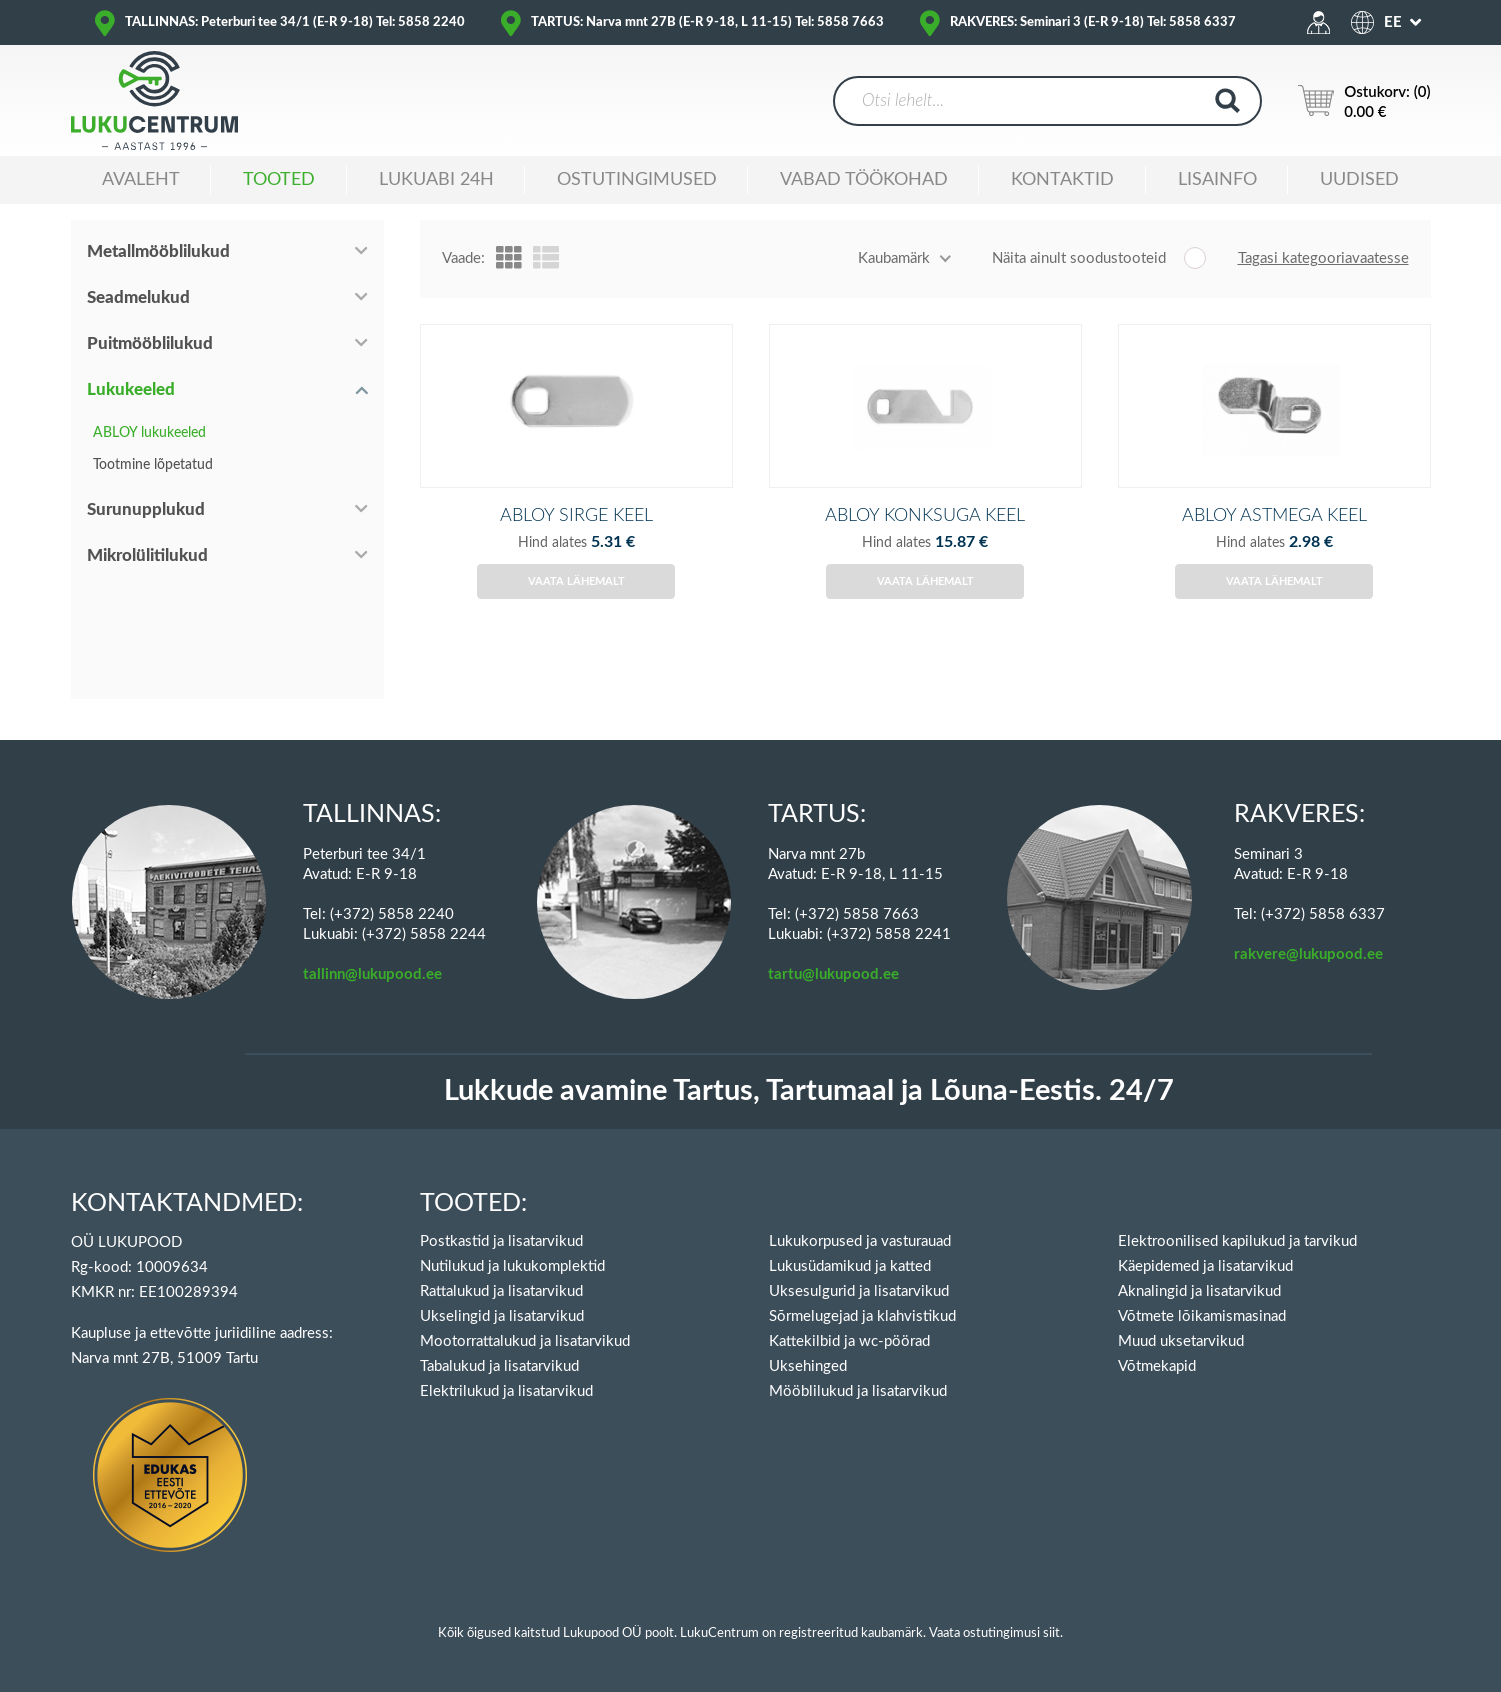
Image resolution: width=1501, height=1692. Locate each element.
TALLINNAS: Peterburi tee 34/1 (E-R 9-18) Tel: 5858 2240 (295, 22)
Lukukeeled (131, 389)
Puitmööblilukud (150, 343)
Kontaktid (1062, 180)
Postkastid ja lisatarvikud (501, 1241)
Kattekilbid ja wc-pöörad (849, 1341)
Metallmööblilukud (158, 251)
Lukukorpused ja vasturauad (860, 1241)
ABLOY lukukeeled (149, 433)
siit (1051, 1633)
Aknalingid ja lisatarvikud (1199, 1291)
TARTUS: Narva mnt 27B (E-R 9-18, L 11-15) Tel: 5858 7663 (707, 22)
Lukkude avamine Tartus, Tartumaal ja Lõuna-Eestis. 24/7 (809, 1091)
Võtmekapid (1157, 1366)
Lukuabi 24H (436, 180)
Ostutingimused (637, 180)
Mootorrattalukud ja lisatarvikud (525, 1341)
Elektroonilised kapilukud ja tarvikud (1237, 1241)
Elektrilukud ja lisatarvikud (506, 1391)
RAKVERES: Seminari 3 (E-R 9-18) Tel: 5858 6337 (1093, 22)
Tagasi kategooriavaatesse (1323, 258)
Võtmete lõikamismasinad (1202, 1316)
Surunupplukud (146, 509)
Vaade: (463, 258)
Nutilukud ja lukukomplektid (512, 1266)
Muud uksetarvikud (1181, 1341)
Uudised (1359, 180)
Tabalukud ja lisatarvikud (499, 1366)
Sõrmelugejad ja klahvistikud (862, 1316)
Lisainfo (1217, 180)
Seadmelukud (138, 297)
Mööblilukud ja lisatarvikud (858, 1391)
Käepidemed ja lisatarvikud (1205, 1266)
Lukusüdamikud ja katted (850, 1266)
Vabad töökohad (864, 180)
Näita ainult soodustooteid (1079, 258)
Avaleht (141, 180)
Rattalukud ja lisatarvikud (501, 1291)
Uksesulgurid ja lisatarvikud (859, 1291)
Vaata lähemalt (576, 606)
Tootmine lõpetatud (153, 465)
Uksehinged (808, 1366)
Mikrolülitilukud (147, 555)
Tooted (279, 180)
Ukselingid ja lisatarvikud (502, 1316)
